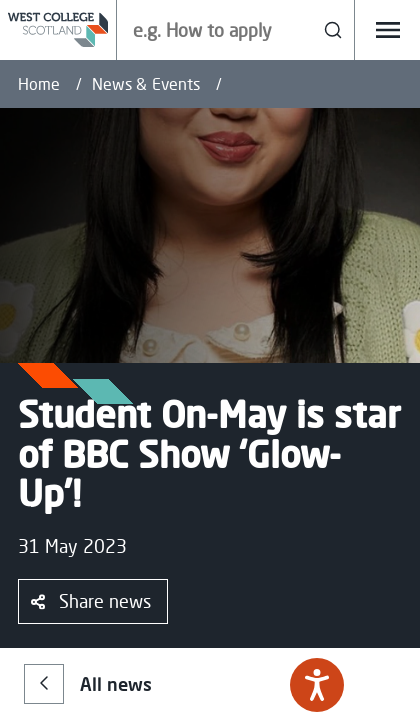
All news (88, 684)
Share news (91, 601)
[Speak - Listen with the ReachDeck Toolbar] (317, 685)
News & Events (146, 84)
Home (39, 84)
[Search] (333, 30)
